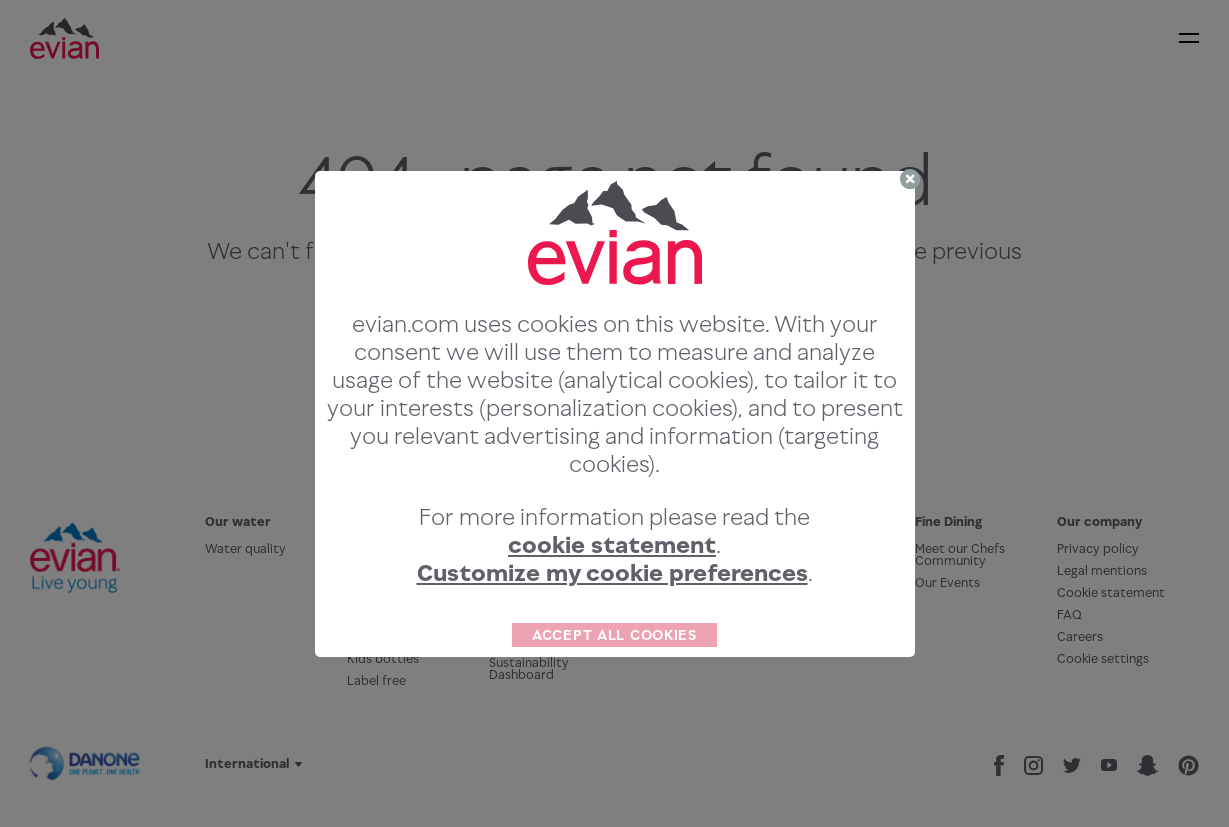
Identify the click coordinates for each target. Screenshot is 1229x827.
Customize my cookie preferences (612, 572)
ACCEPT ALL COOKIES (614, 634)
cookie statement (612, 544)
